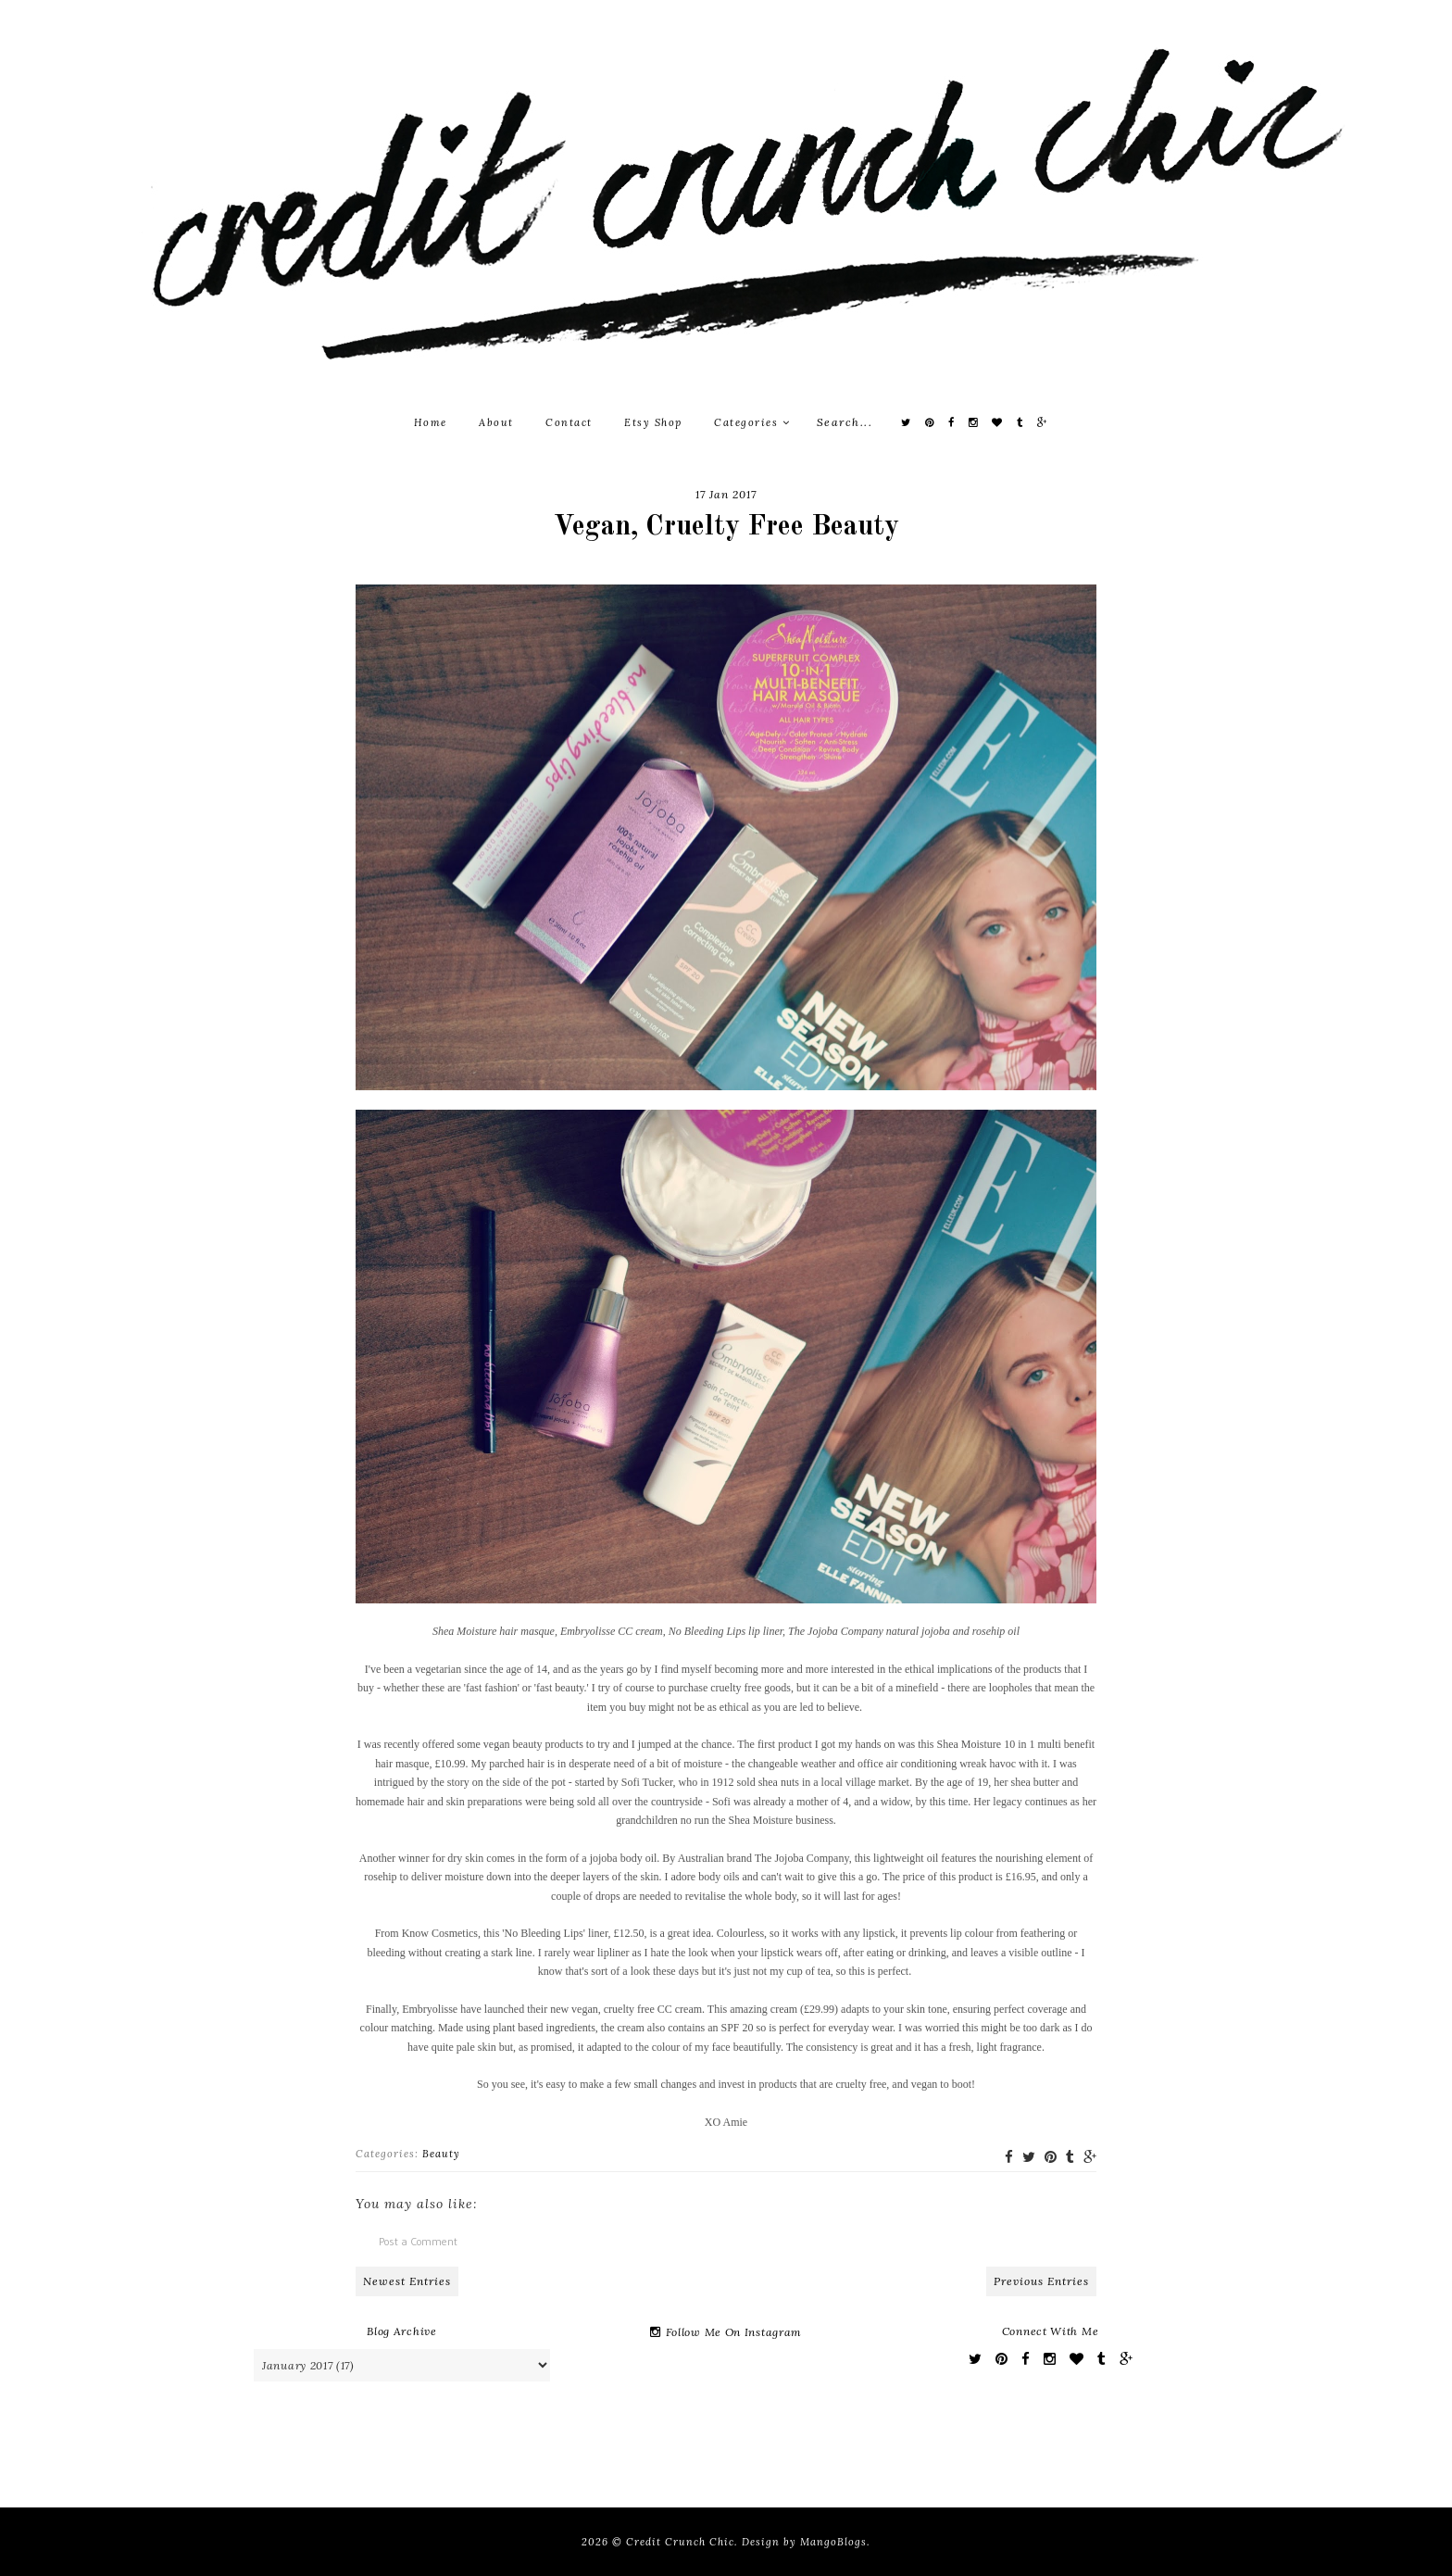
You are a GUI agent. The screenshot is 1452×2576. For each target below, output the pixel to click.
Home (430, 422)
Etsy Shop (653, 422)
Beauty (441, 2153)
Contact (569, 422)
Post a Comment (418, 2241)
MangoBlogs (833, 2541)
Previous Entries (1041, 2281)
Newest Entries (407, 2281)
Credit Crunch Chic (680, 2541)
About (496, 422)
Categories (752, 422)
